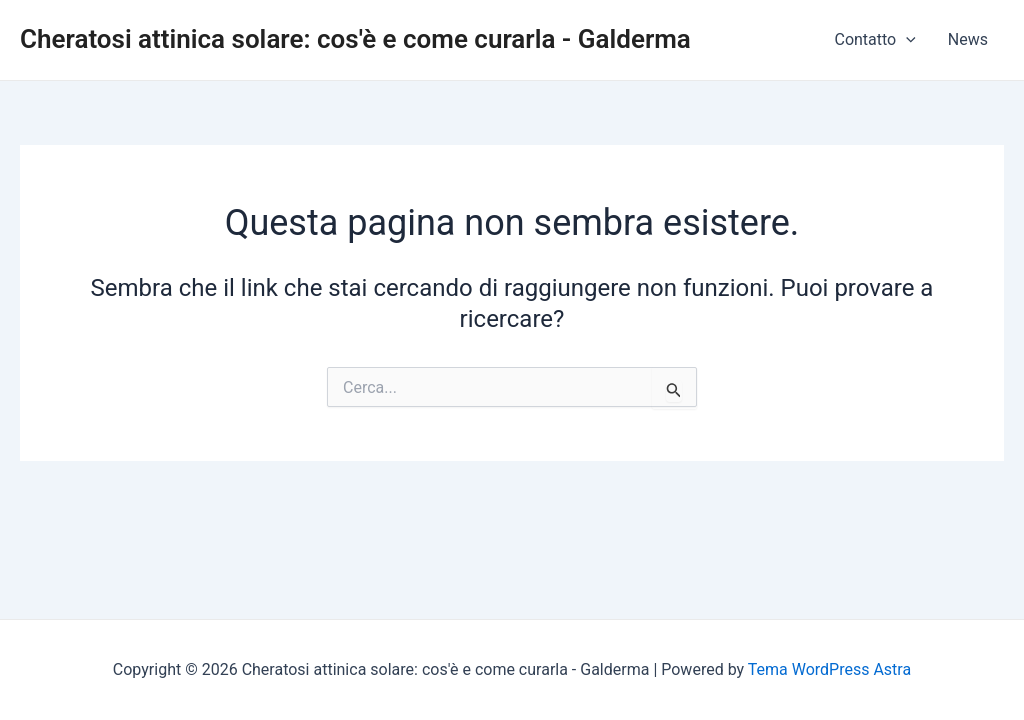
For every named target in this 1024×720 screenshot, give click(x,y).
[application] (906, 40)
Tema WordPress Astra (829, 669)
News (968, 39)
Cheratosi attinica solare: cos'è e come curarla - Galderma (355, 39)
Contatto (874, 40)
